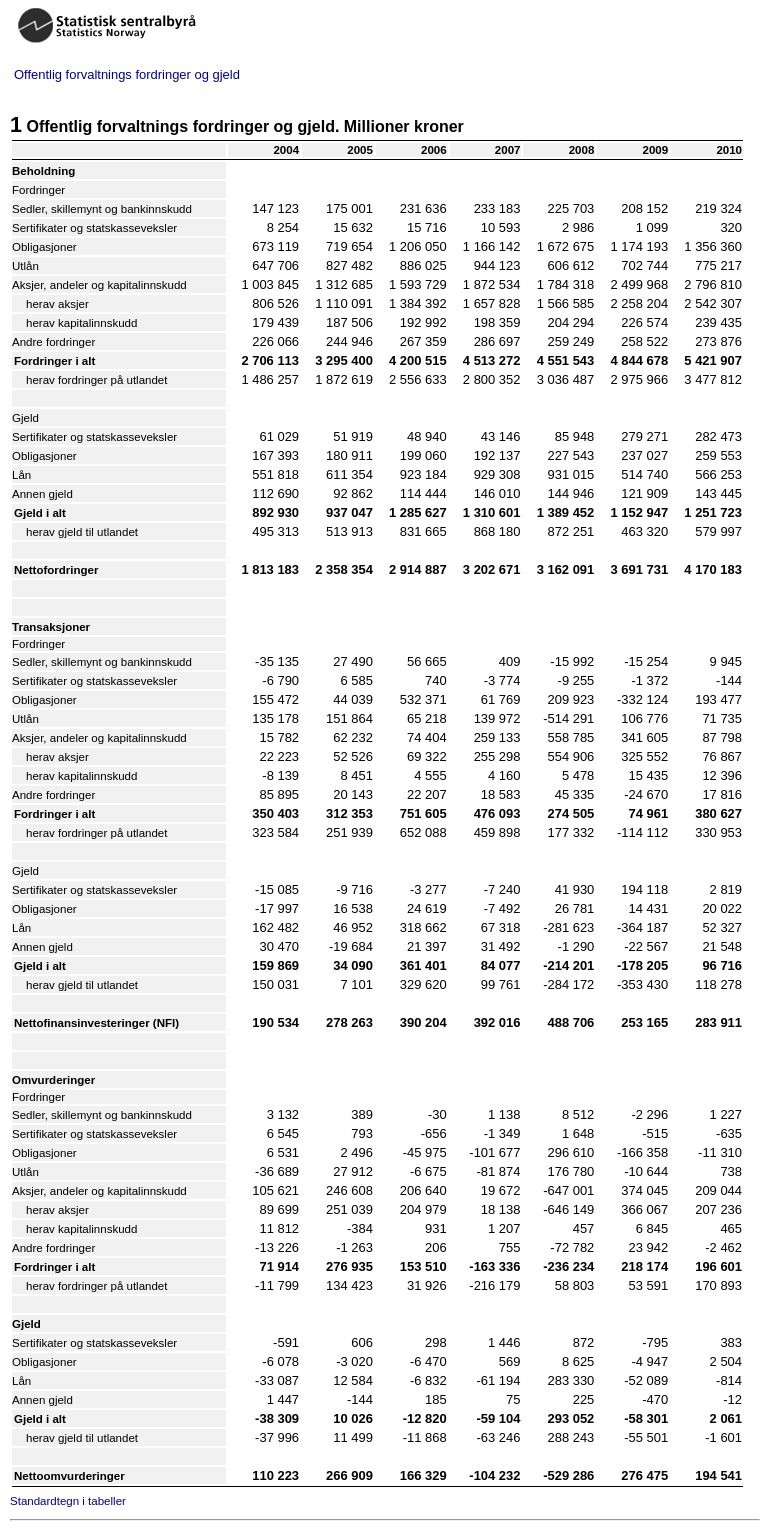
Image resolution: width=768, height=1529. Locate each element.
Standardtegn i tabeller (68, 1501)
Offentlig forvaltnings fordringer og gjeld (127, 74)
